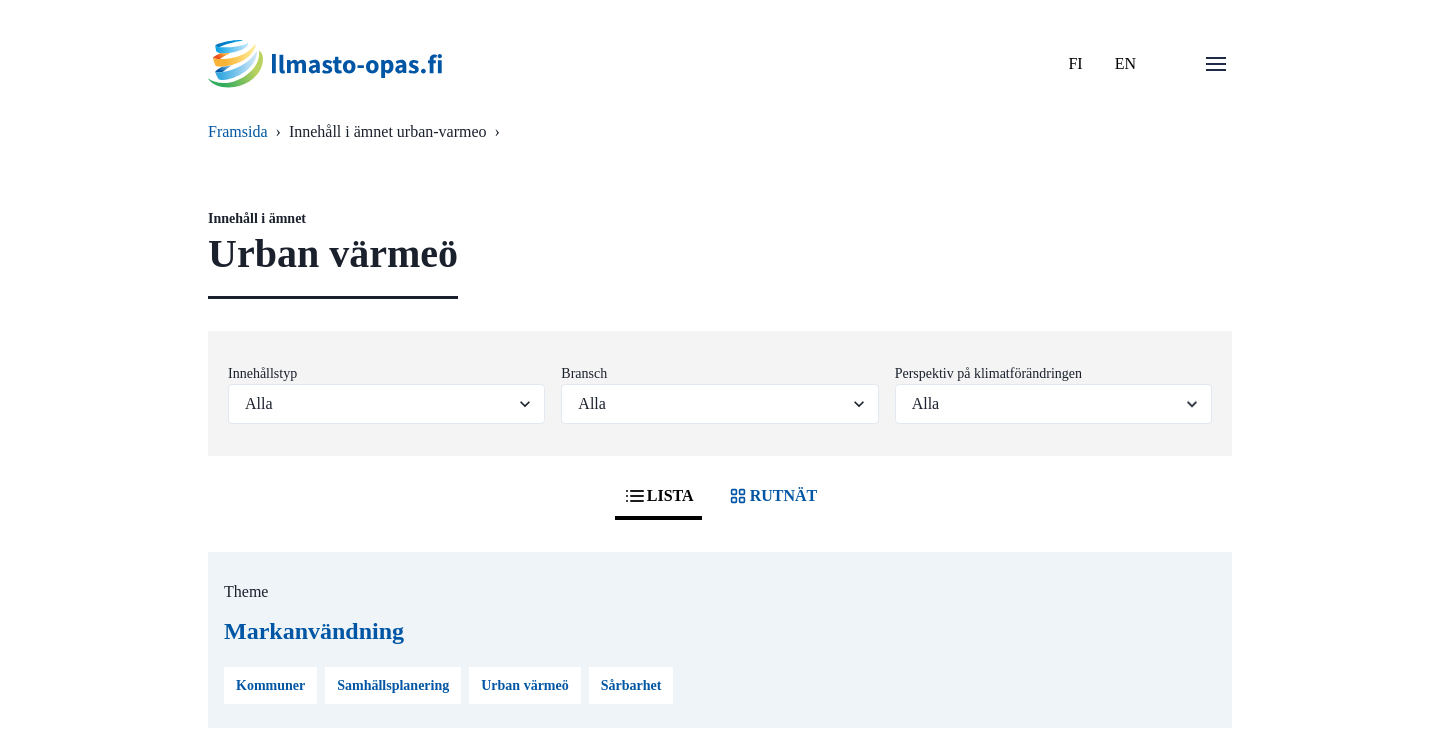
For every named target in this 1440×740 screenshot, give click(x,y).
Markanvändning (314, 631)
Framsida (238, 131)
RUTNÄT (772, 496)
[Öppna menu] (1216, 64)
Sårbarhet (631, 685)
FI (1075, 63)
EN (1125, 63)
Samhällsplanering (393, 685)
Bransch (584, 373)
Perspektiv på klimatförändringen (988, 373)
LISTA (658, 496)
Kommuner (270, 685)
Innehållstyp (262, 373)
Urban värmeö (525, 685)
